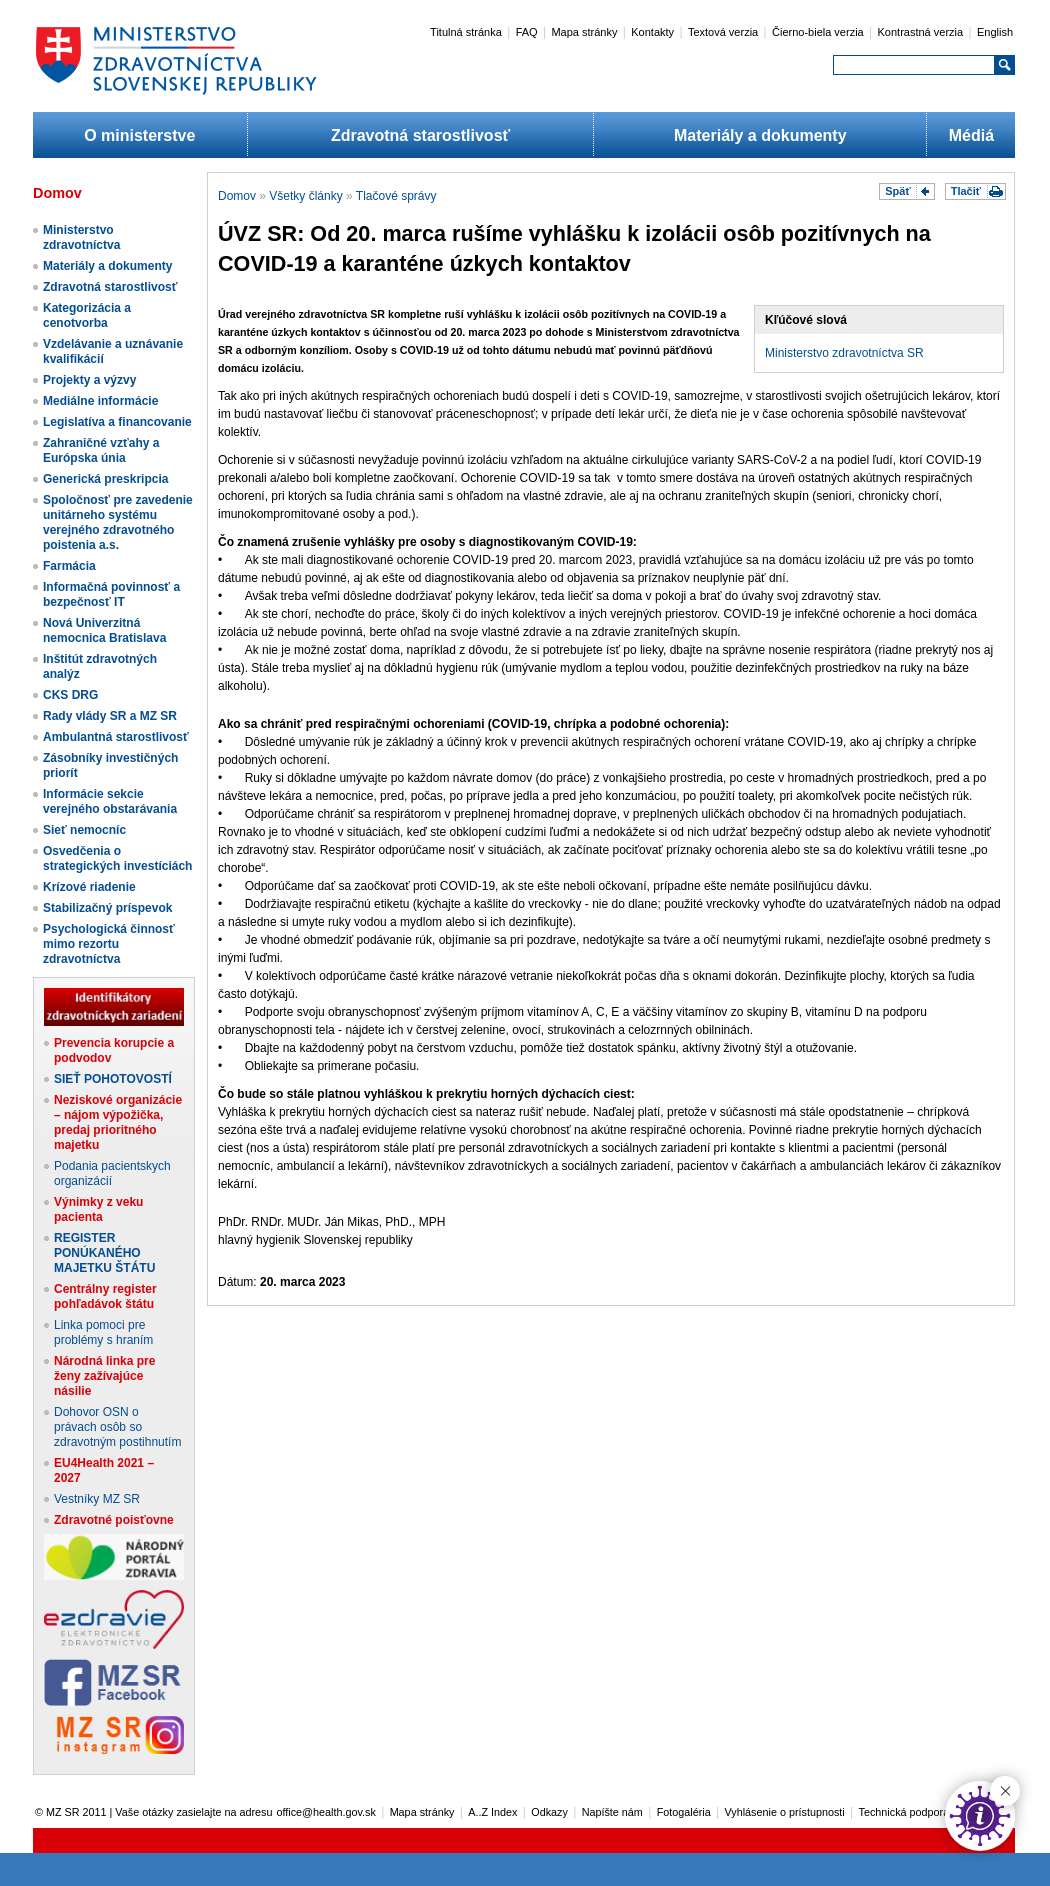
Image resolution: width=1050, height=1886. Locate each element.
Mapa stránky (584, 32)
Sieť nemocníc (84, 830)
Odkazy (549, 1812)
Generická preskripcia (105, 479)
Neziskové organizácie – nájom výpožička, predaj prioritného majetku (118, 1122)
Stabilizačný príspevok (107, 908)
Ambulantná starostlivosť (116, 737)
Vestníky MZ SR (97, 1499)
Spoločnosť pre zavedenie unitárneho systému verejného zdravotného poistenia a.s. (118, 522)
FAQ (527, 32)
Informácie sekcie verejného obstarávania (110, 801)
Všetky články (305, 196)
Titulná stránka (466, 32)
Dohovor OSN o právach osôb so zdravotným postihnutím (117, 1427)
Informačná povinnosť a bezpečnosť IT (111, 594)
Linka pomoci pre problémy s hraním (103, 1332)
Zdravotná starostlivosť (420, 135)
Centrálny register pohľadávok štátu (105, 1296)
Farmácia (69, 566)
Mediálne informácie (100, 401)
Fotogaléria (684, 1812)
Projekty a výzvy (89, 380)
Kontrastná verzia (921, 32)
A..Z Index (492, 1812)
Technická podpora (904, 1812)
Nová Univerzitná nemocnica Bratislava (104, 630)
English (995, 32)
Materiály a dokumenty (760, 135)
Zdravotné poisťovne (114, 1520)
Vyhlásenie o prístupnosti (785, 1812)
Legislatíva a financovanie (117, 422)
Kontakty (652, 32)
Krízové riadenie (89, 887)
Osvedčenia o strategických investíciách (117, 858)
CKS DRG (70, 695)
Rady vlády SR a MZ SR (110, 716)
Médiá (971, 135)
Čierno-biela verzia (818, 32)
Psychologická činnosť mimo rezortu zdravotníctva (109, 944)
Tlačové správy (396, 196)
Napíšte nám (612, 1812)
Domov (237, 196)
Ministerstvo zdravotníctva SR (844, 353)
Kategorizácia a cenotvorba (87, 315)
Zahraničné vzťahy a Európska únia (101, 450)
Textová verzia (723, 32)
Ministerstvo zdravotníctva (81, 237)
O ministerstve (139, 135)
